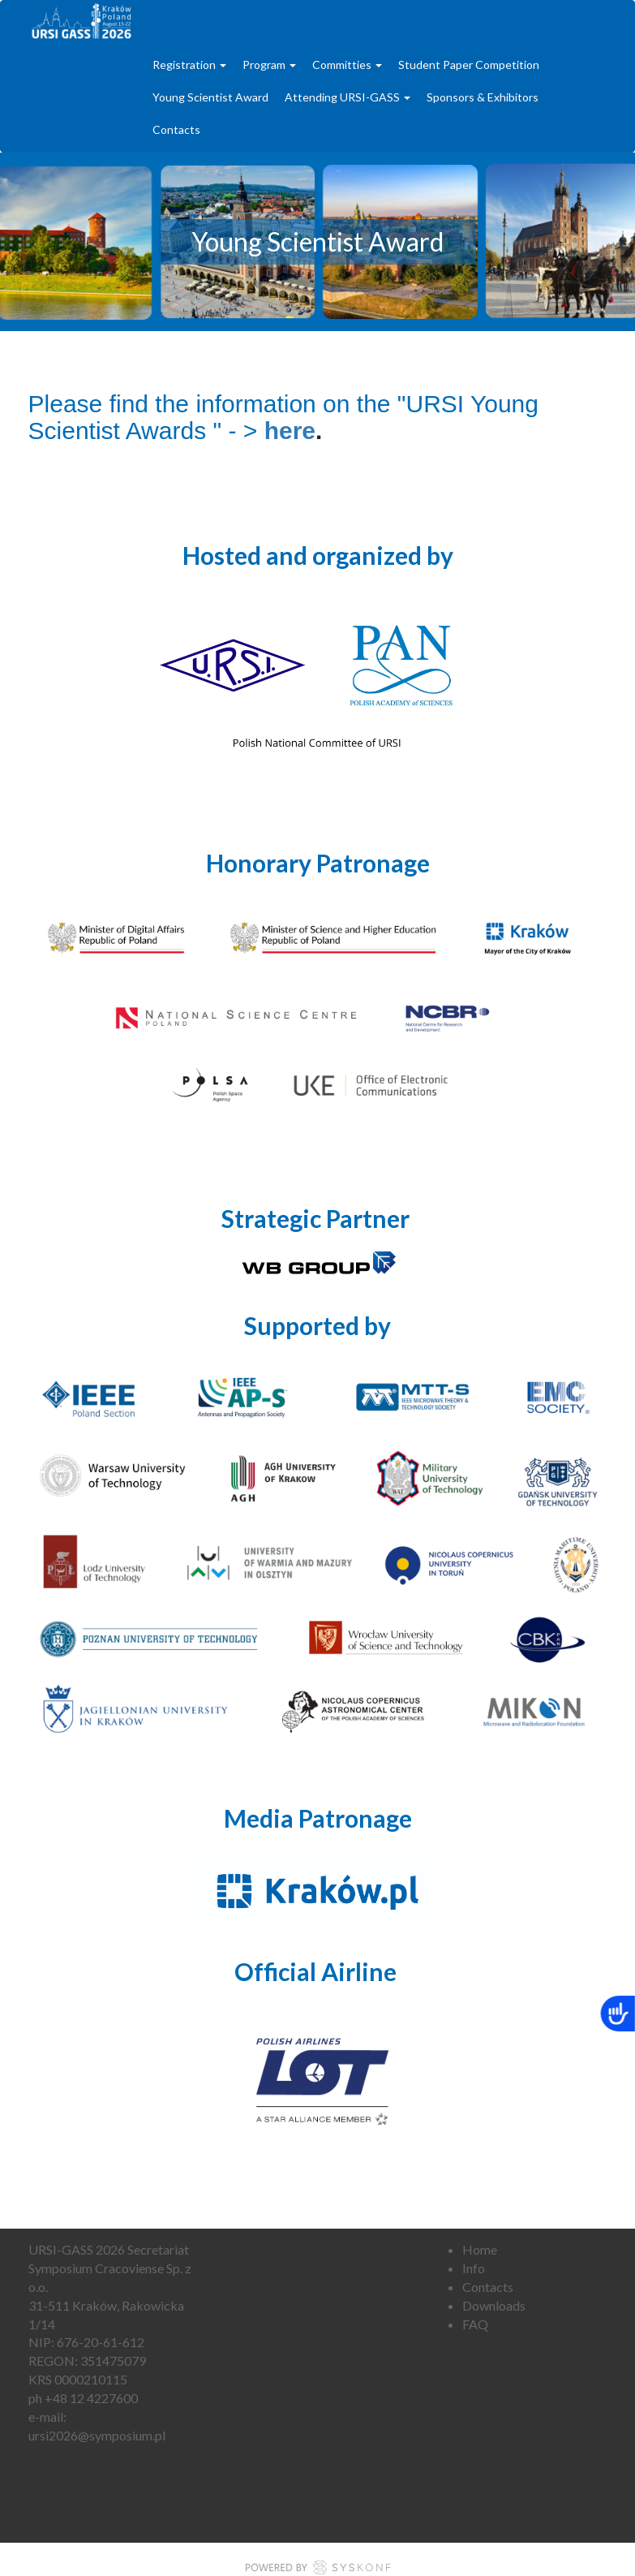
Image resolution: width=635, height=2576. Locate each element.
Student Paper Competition (468, 64)
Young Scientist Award (210, 97)
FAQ (475, 2324)
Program (269, 64)
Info (473, 2268)
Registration (189, 64)
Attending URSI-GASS (347, 97)
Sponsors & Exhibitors (482, 97)
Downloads (494, 2305)
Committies (347, 64)
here (289, 430)
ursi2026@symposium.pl (96, 2435)
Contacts (176, 129)
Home (479, 2249)
